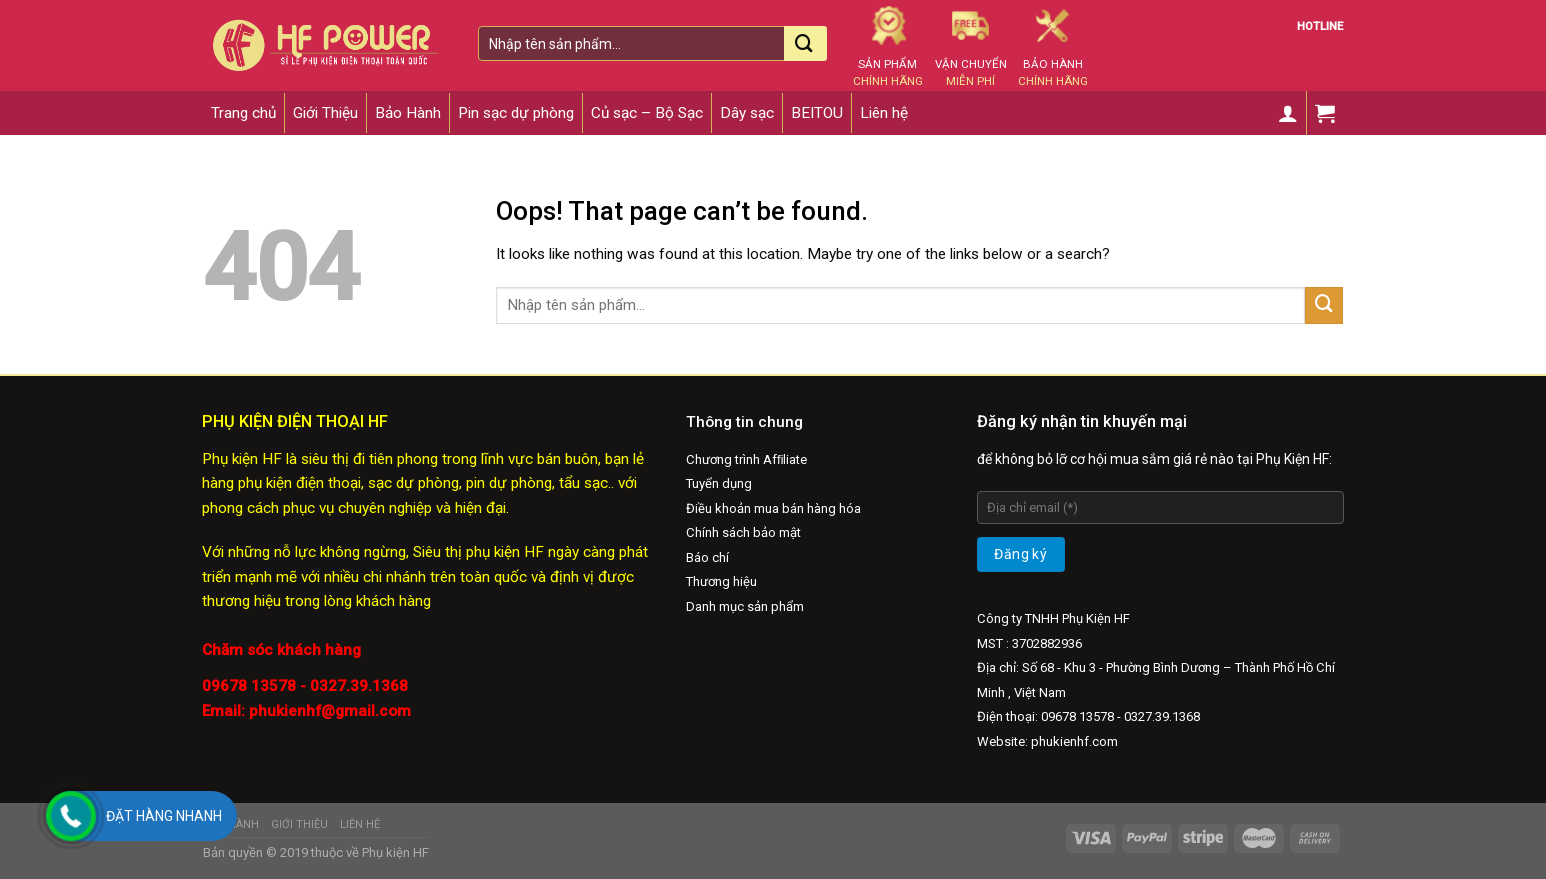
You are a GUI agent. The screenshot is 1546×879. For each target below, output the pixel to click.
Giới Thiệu (325, 113)
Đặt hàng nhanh (164, 816)
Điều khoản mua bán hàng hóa (773, 508)
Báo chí (707, 557)
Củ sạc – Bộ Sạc (647, 113)
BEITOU (817, 113)
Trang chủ (243, 113)
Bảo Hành (408, 113)
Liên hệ (884, 113)
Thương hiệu (721, 581)
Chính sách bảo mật (743, 532)
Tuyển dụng (719, 483)
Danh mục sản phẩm (745, 606)
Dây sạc (747, 113)
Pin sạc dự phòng (516, 113)
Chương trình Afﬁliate (747, 459)
